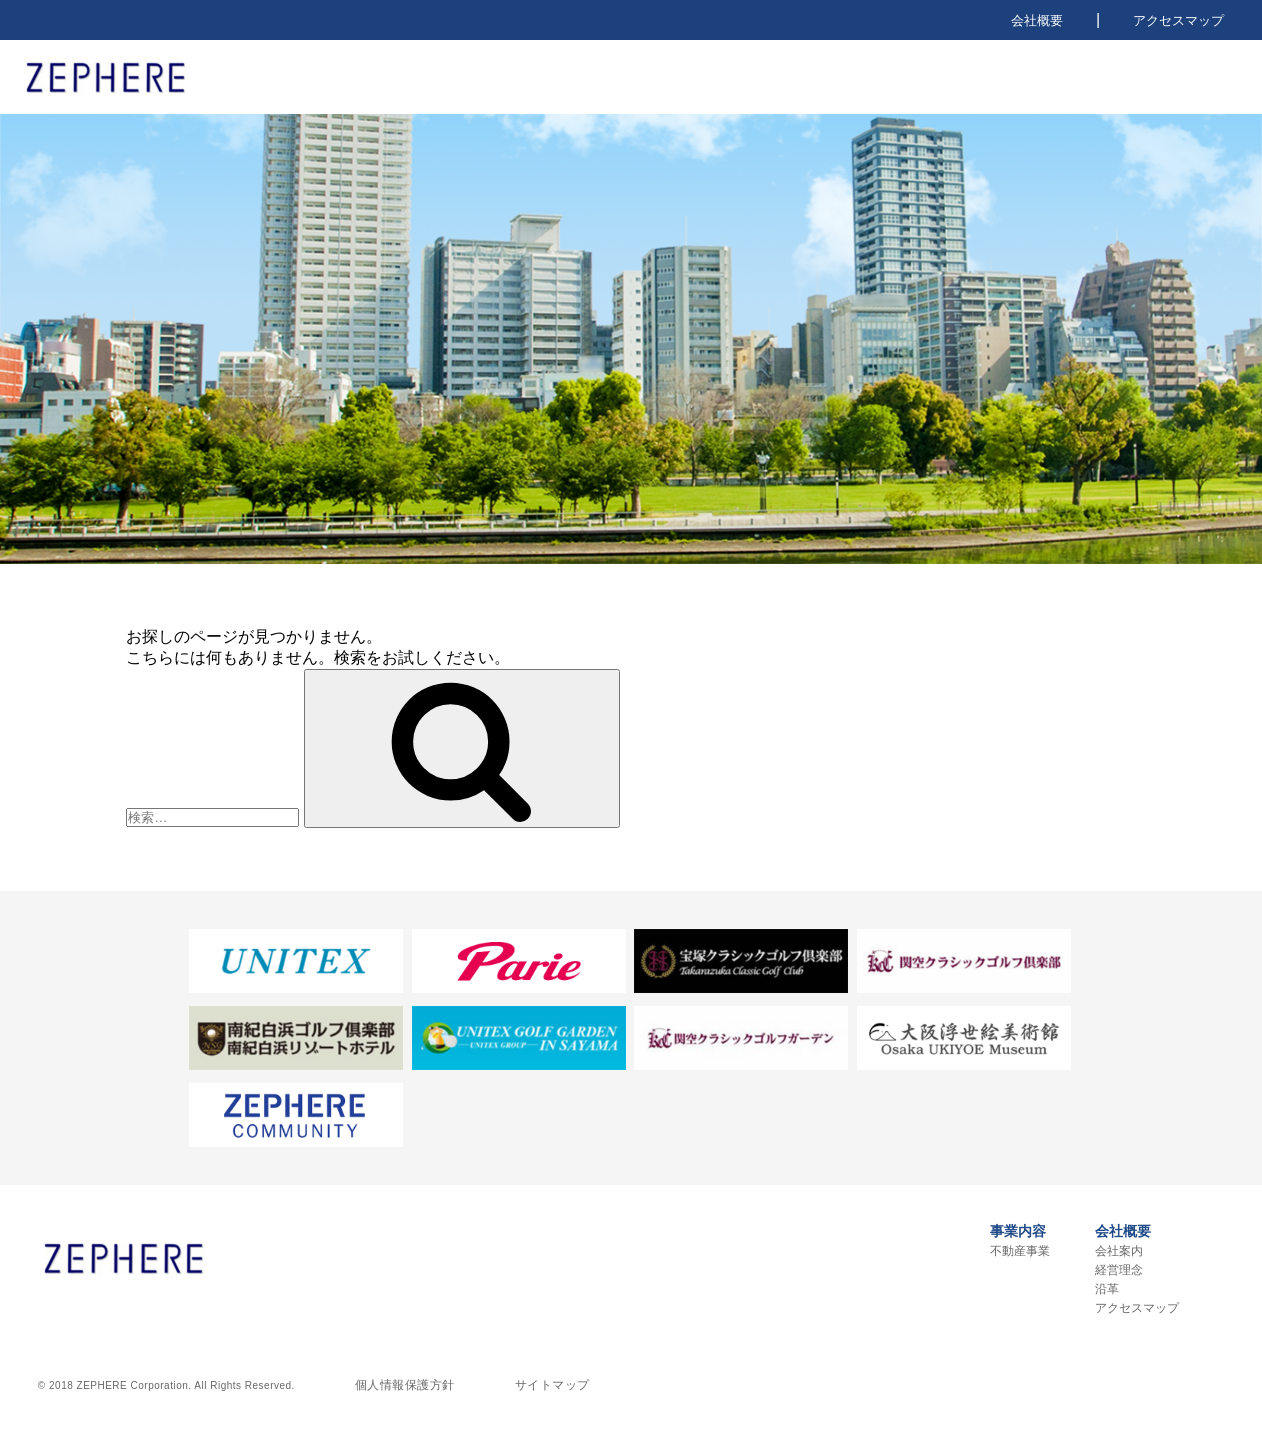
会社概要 (1037, 20)
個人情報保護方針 (405, 1385)
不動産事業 (1020, 1251)
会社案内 (1119, 1251)
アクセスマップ (1178, 20)
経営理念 (1119, 1270)
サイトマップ (552, 1385)
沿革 (1107, 1289)
